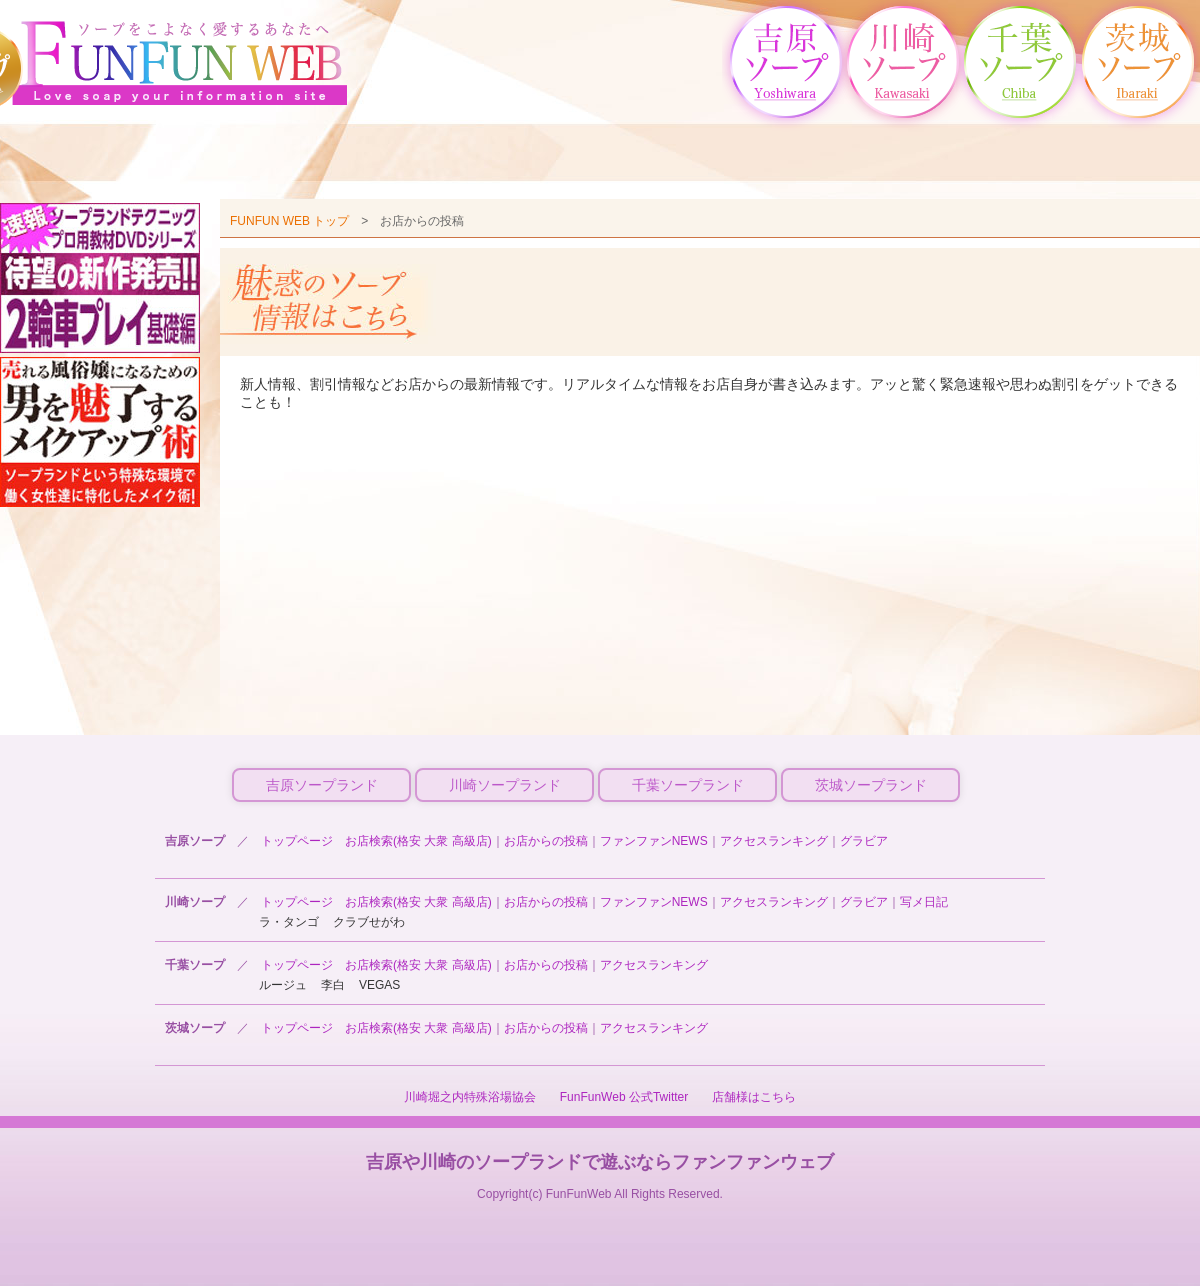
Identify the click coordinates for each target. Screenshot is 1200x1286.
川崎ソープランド (505, 785)
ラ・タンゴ (289, 922)
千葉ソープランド (688, 785)
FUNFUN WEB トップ (289, 221)
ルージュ (283, 985)
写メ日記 (924, 902)
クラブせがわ (369, 922)
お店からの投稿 (546, 841)
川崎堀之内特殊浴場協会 (470, 1097)
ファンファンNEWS (654, 841)
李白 (333, 985)
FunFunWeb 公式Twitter (624, 1097)
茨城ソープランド (871, 785)
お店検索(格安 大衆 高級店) (418, 841)
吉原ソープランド (322, 785)
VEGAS (379, 985)
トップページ (297, 841)
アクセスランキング (774, 841)
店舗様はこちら (754, 1097)
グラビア (864, 841)
